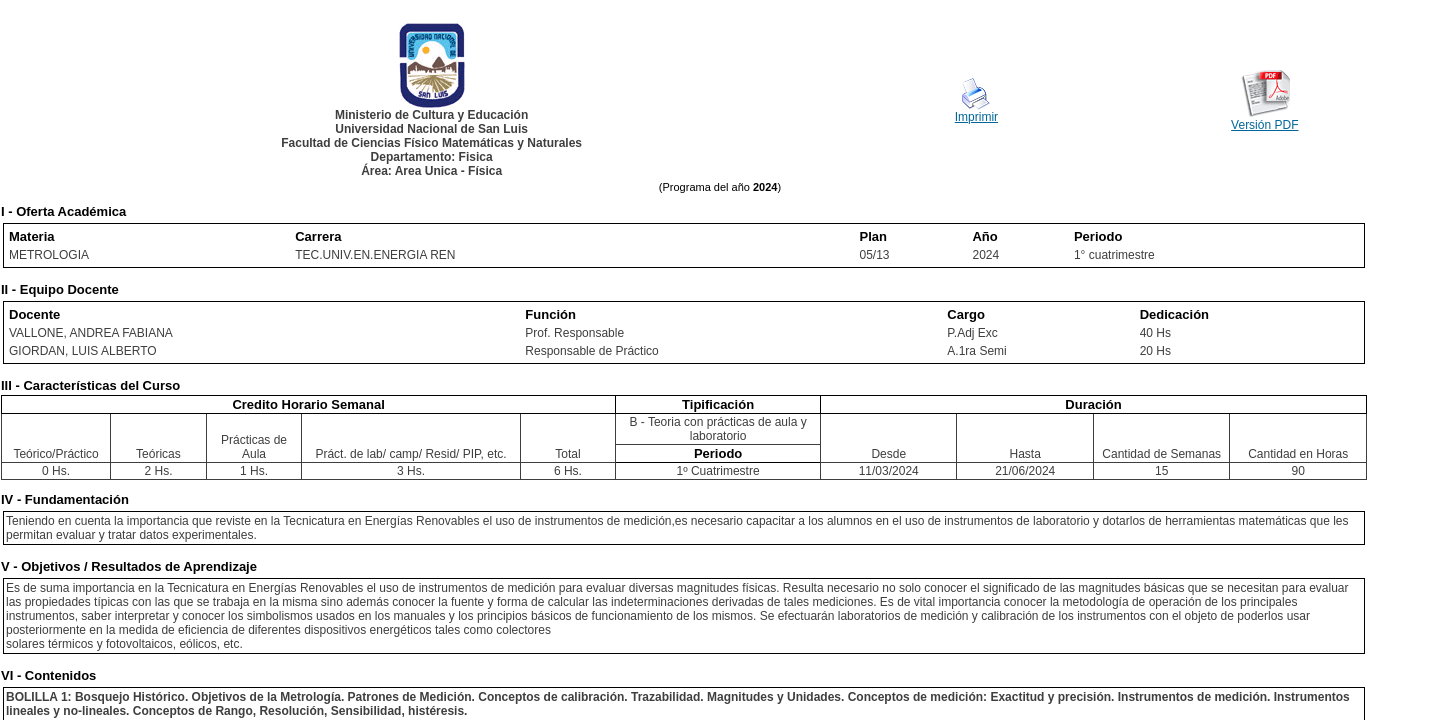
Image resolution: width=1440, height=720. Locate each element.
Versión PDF (1264, 125)
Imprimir (976, 117)
